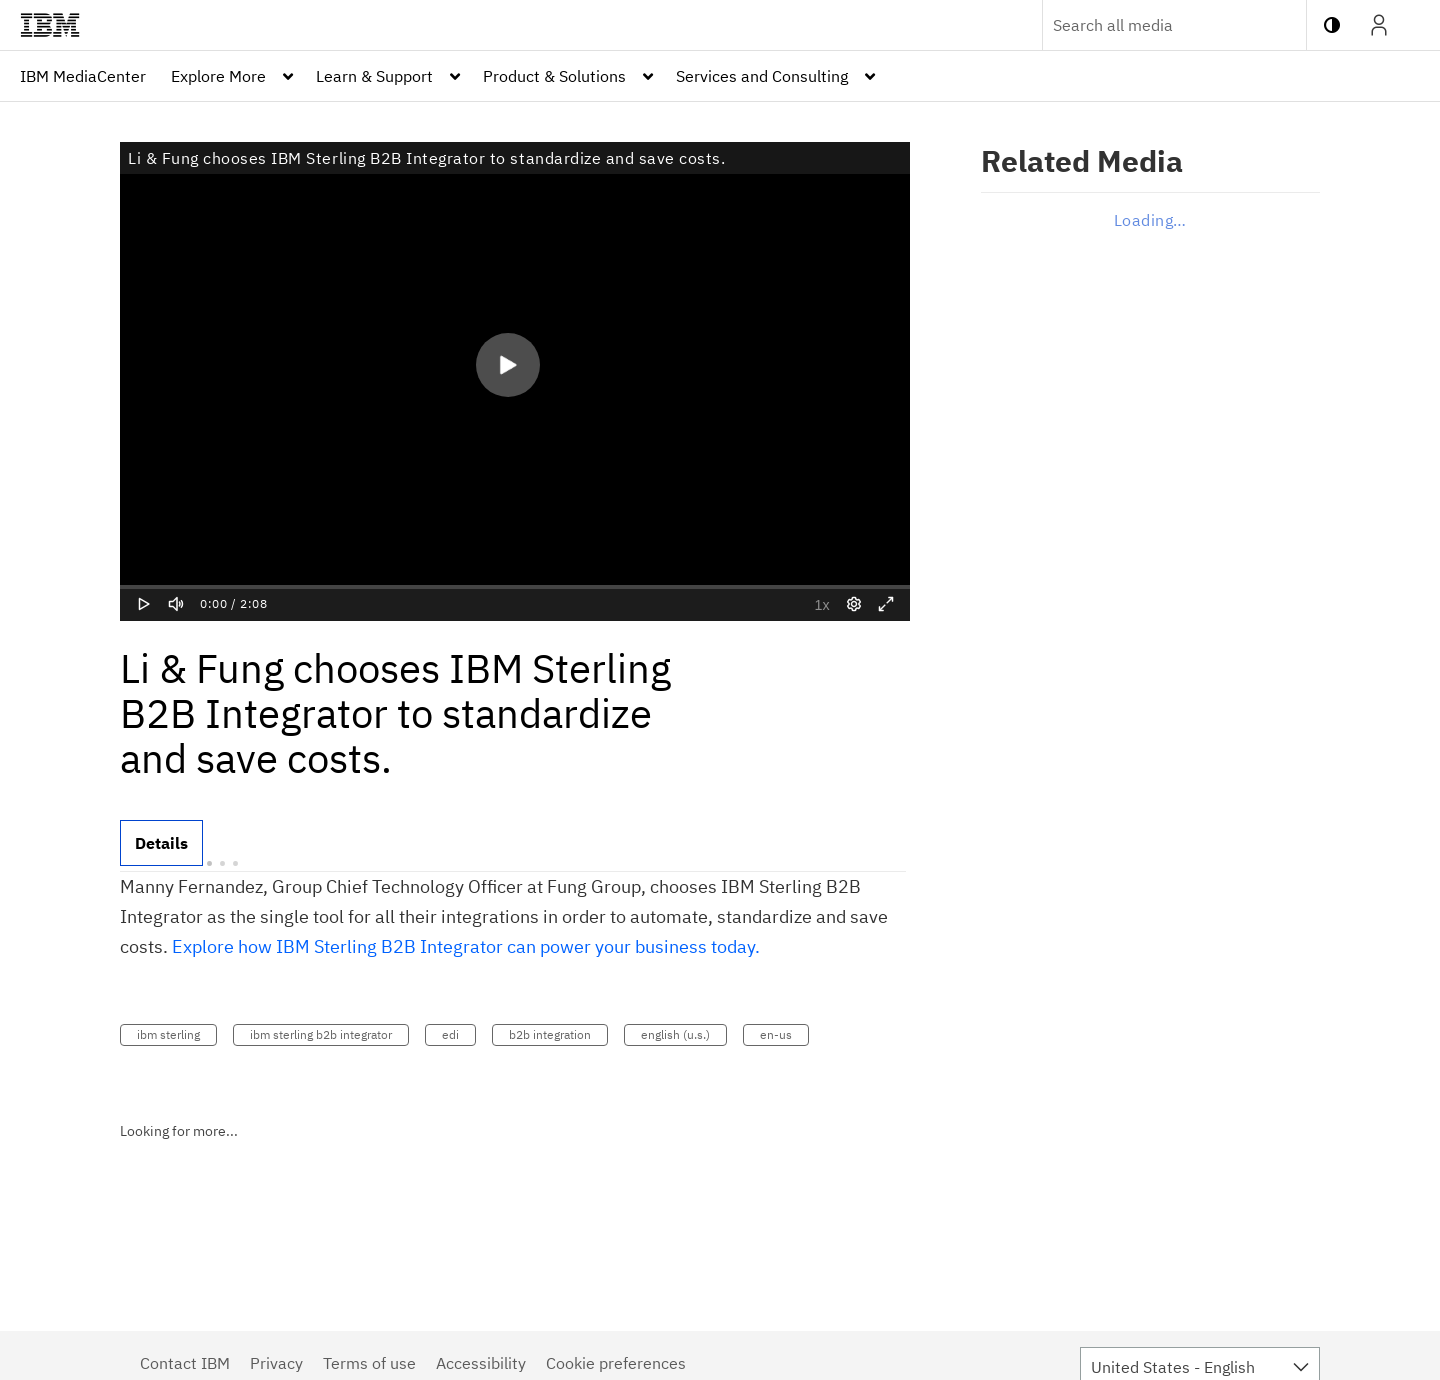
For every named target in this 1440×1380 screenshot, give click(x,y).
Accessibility (481, 1363)
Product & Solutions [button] (554, 76)
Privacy (276, 1363)
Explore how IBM (243, 946)
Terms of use (369, 1363)
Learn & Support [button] (374, 76)
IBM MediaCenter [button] (83, 76)
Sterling (347, 946)
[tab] (161, 843)
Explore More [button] (218, 76)
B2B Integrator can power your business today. (570, 946)
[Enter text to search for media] (1153, 25)
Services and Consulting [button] (762, 76)
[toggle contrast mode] (1332, 25)
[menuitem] (83, 76)
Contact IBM (185, 1363)
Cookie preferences (616, 1363)
